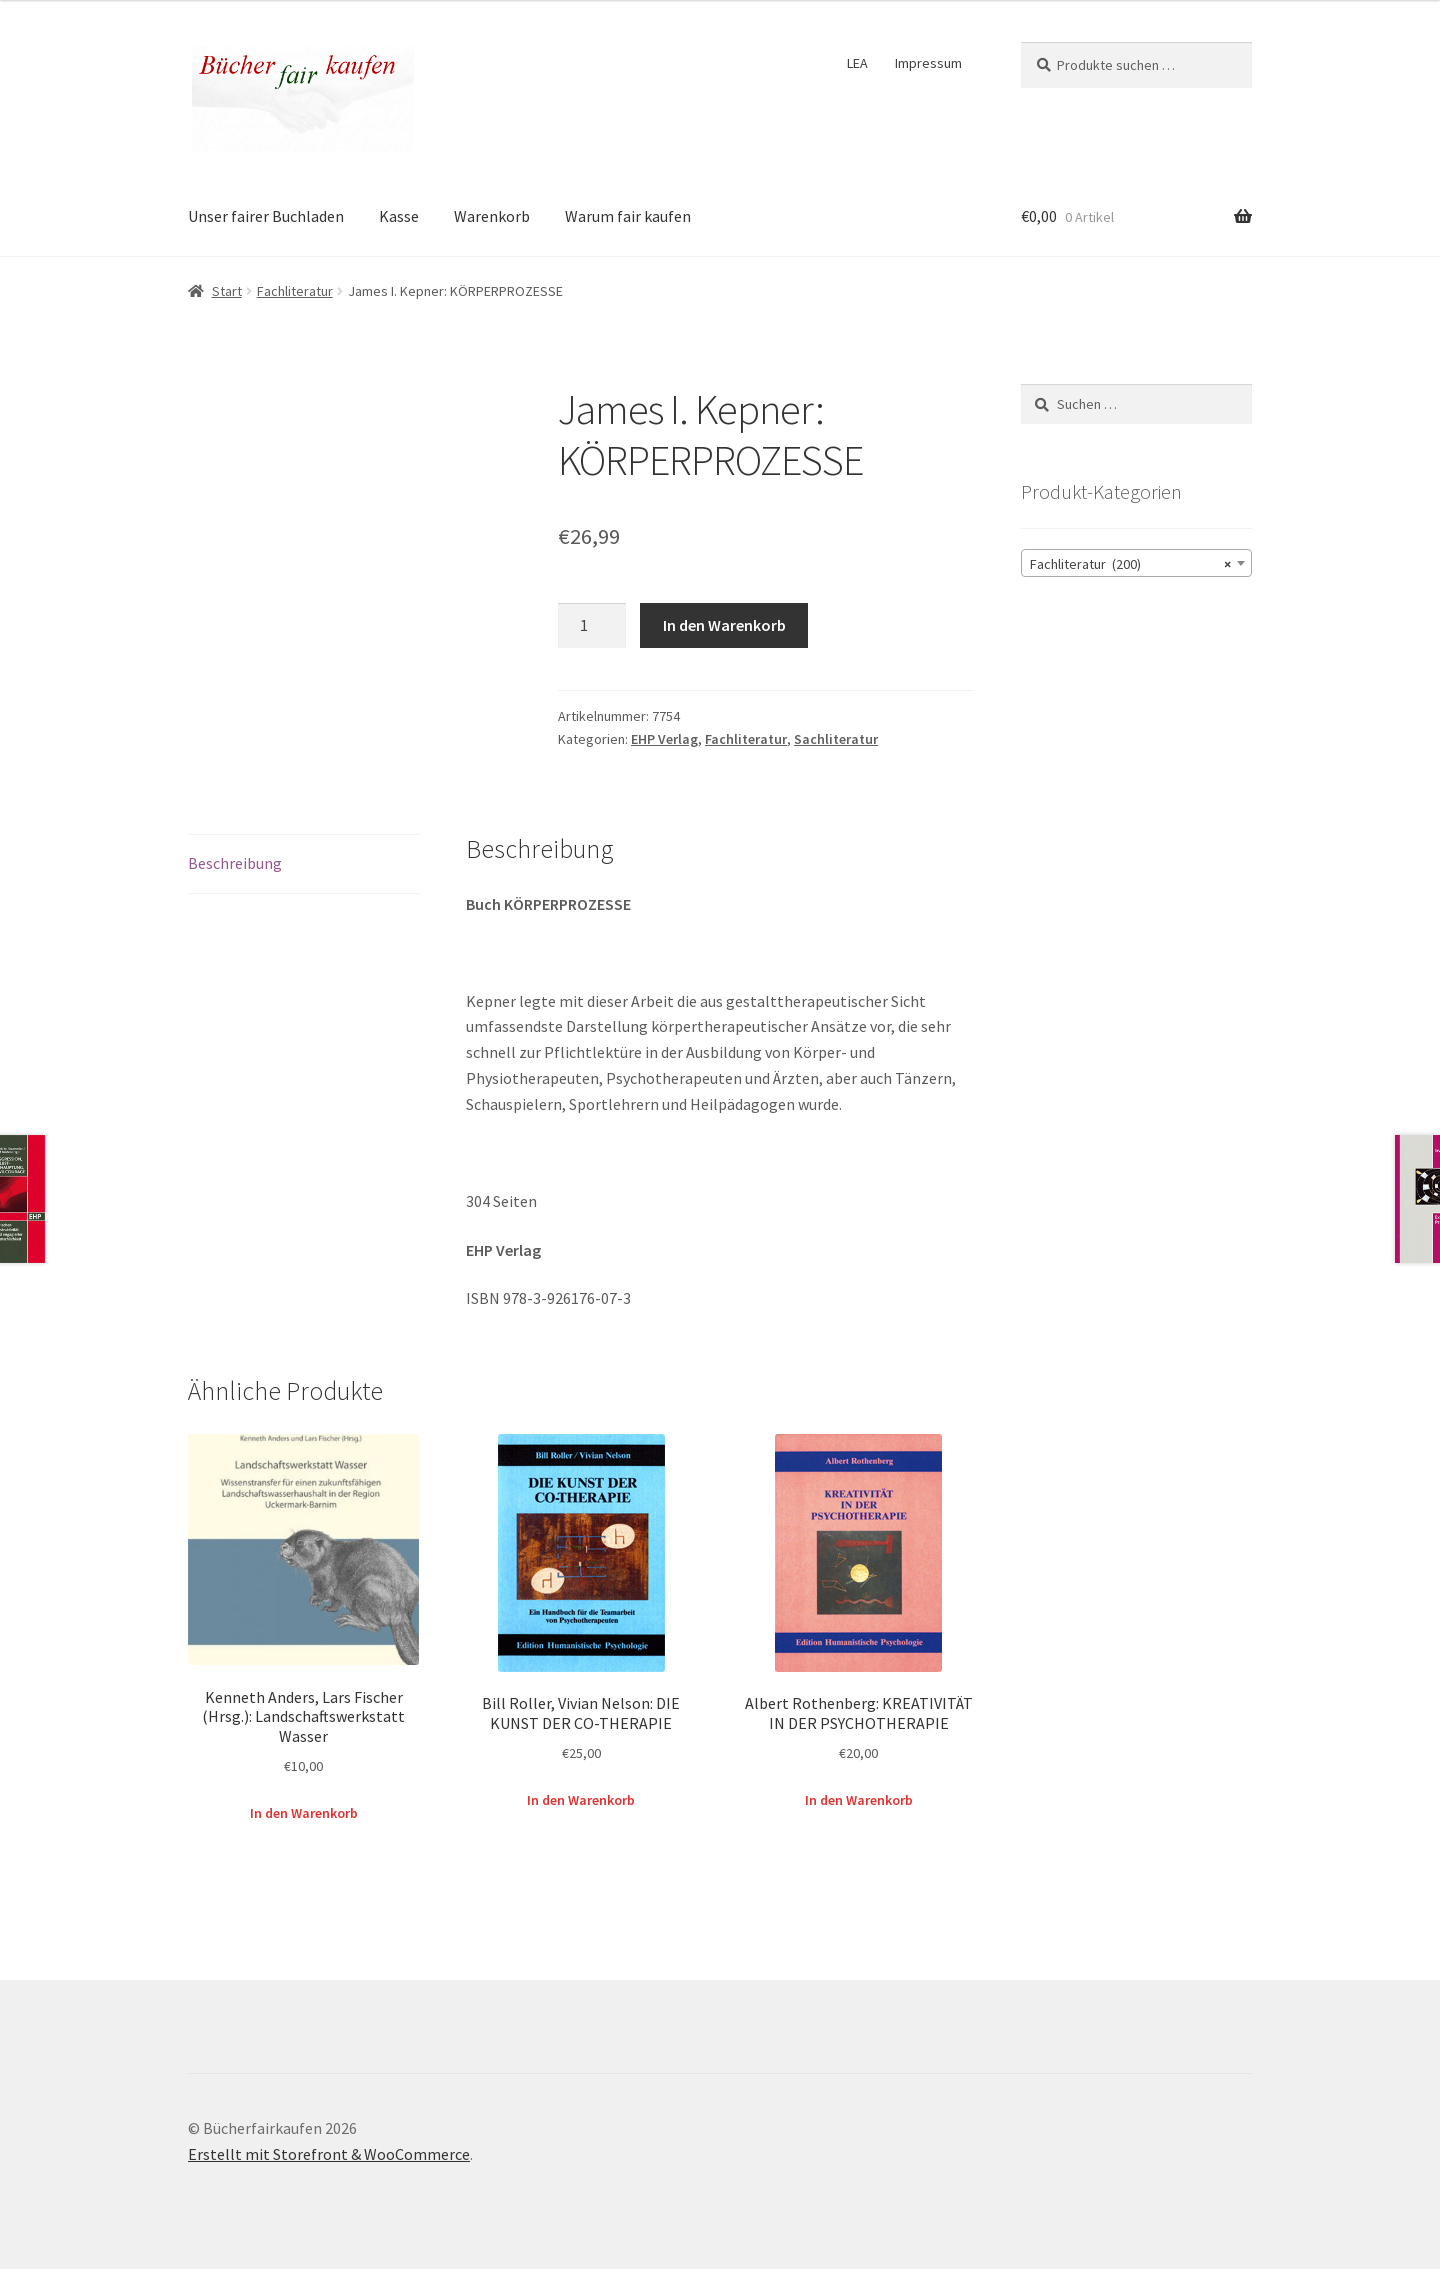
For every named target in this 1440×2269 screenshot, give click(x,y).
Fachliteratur (295, 291)
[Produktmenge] (592, 626)
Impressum (928, 63)
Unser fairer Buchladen (266, 216)
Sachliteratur (836, 739)
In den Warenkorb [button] (304, 1813)
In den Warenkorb (724, 625)
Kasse (399, 216)
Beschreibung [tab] (235, 863)
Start (227, 291)
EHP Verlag (664, 739)
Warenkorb (492, 216)
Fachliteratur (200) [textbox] (1130, 564)
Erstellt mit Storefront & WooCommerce (329, 2154)
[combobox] (1136, 563)
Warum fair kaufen (628, 216)
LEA (857, 63)
